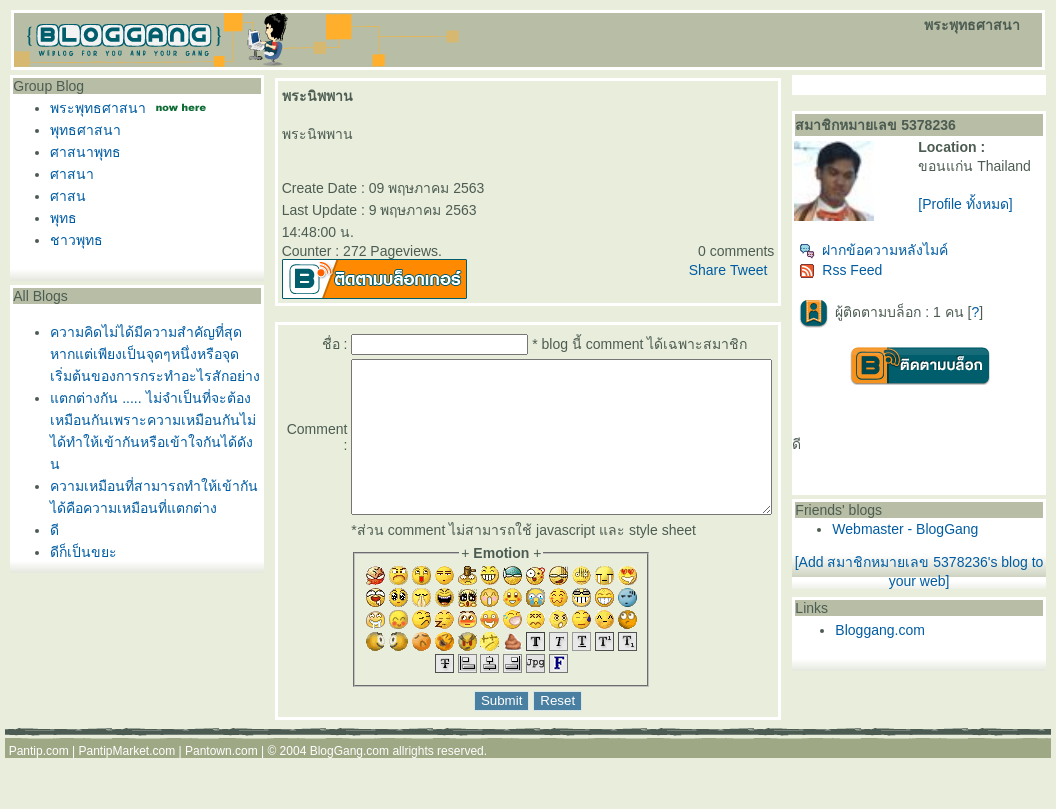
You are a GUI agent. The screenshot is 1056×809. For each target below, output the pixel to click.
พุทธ (58, 218)
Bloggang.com (919, 638)
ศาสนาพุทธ (80, 152)
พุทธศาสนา (80, 130)
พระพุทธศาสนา (93, 108)
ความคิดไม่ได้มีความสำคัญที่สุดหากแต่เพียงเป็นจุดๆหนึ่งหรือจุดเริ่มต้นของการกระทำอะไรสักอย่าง (150, 354)
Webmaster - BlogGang (944, 537)
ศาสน (63, 196)
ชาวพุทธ (71, 240)
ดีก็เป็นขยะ (78, 552)
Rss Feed (879, 278)
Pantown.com (221, 781)
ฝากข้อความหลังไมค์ (912, 258)
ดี (49, 530)
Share (745, 270)
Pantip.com (39, 781)
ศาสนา (67, 174)
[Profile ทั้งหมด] (991, 220)
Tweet (786, 270)
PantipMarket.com (126, 781)
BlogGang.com (349, 781)
